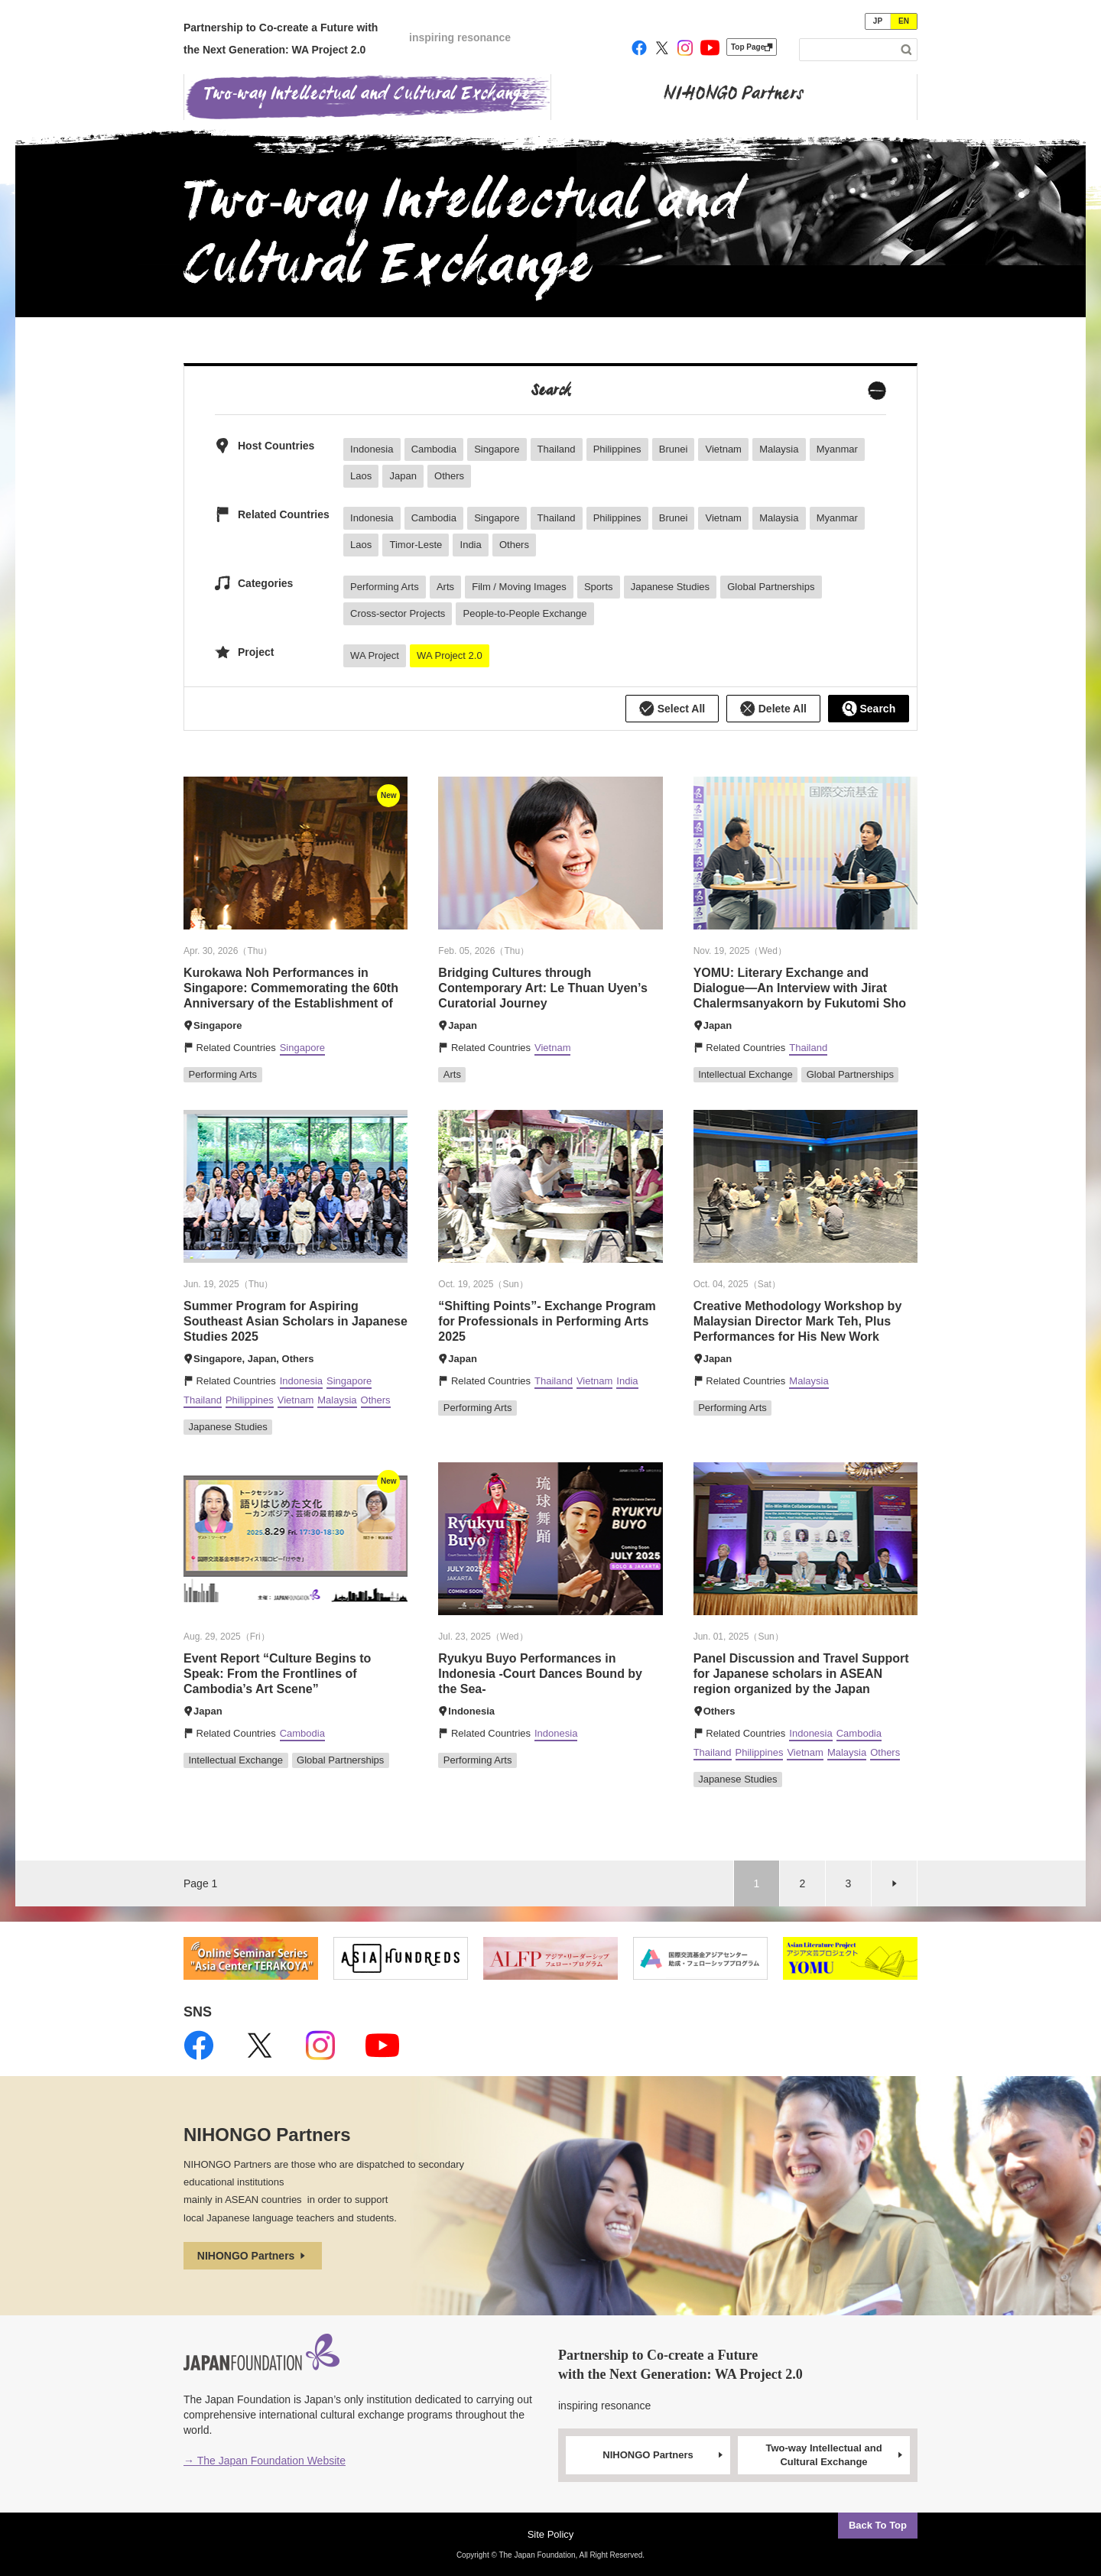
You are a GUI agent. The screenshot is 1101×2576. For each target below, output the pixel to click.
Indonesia (371, 449)
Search (869, 708)
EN (903, 21)
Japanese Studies (670, 586)
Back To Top (878, 2525)
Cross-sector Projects (397, 613)
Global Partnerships (770, 586)
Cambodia (433, 449)
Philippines (617, 449)
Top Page (751, 47)
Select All (672, 708)
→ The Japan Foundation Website (265, 2460)
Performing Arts (384, 586)
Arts (445, 586)
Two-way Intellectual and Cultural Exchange (835, 2455)
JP (877, 21)
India (471, 544)
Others (449, 476)
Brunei (673, 449)
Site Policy (551, 2534)
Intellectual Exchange (745, 1074)
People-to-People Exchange (525, 613)
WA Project (374, 655)
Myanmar (837, 449)
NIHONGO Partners (252, 2256)
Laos (361, 476)
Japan (402, 476)
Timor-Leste (415, 544)
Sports (598, 586)
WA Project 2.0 (449, 655)
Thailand (557, 449)
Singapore (496, 449)
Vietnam (723, 449)
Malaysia (778, 449)
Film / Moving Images (519, 586)
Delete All (773, 708)
